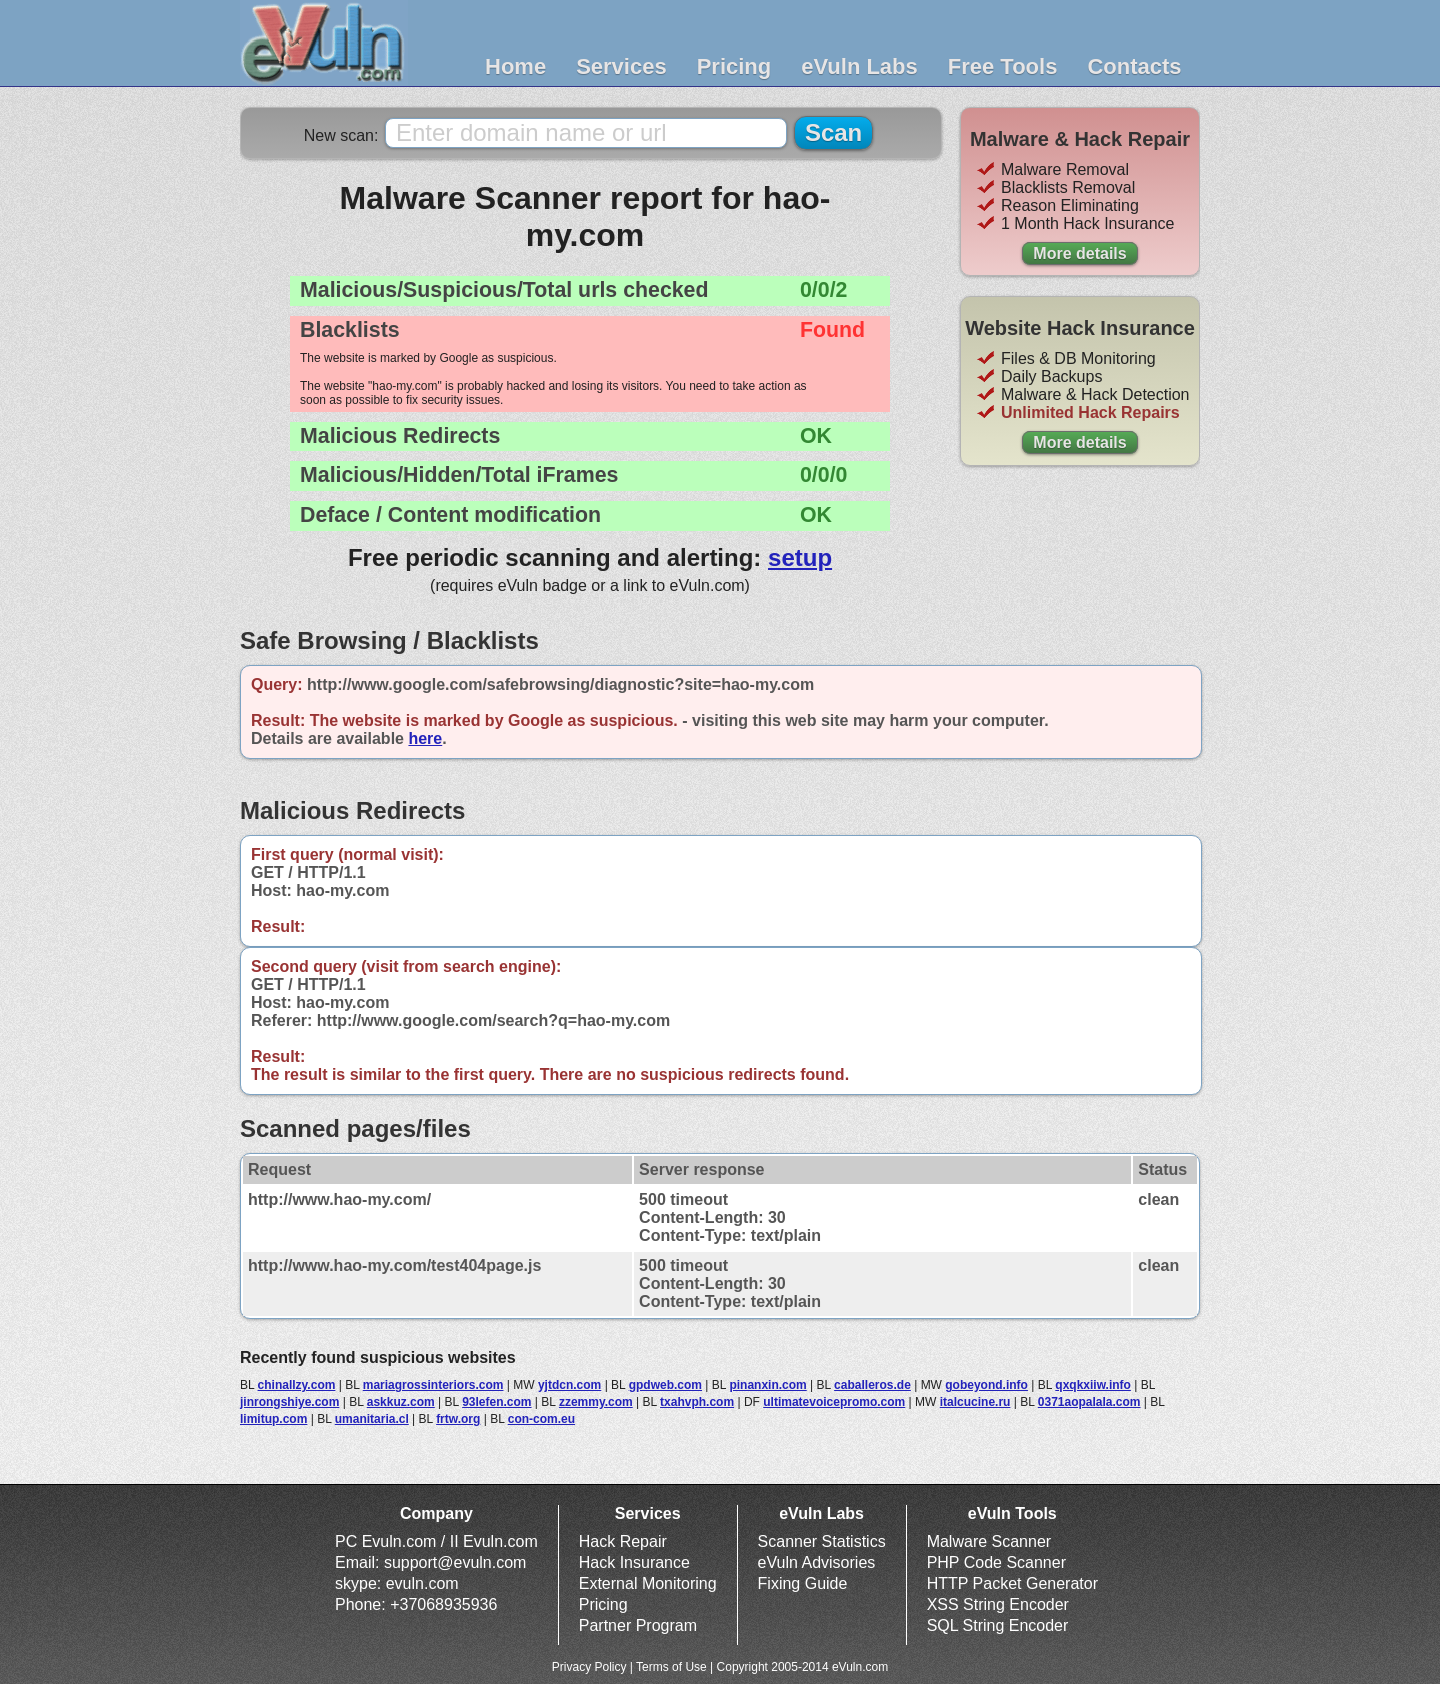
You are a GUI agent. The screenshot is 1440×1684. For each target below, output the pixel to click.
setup (800, 557)
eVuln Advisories (817, 1562)
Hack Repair (623, 1541)
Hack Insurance (634, 1562)
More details (1079, 253)
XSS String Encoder (998, 1604)
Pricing (734, 66)
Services (621, 66)
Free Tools (1003, 66)
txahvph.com (697, 1402)
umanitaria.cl (372, 1419)
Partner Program (638, 1625)
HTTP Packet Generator (1012, 1583)
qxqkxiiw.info (1093, 1385)
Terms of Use (671, 1667)
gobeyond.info (986, 1385)
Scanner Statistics (822, 1541)
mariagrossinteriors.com (433, 1385)
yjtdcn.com (569, 1385)
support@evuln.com (455, 1562)
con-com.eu (541, 1419)
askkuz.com (401, 1402)
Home (515, 66)
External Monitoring (648, 1583)
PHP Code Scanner (996, 1562)
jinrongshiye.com (289, 1402)
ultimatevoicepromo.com (834, 1402)
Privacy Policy (589, 1667)
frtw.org (458, 1419)
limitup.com (273, 1419)
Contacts (1134, 66)
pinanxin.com (767, 1385)
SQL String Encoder (998, 1625)
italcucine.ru (975, 1402)
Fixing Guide (803, 1583)
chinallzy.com (297, 1385)
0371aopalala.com (1089, 1402)
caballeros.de (872, 1385)
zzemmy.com (596, 1402)
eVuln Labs (859, 66)
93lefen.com (496, 1402)
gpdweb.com (665, 1385)
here (425, 738)
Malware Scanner (989, 1541)
